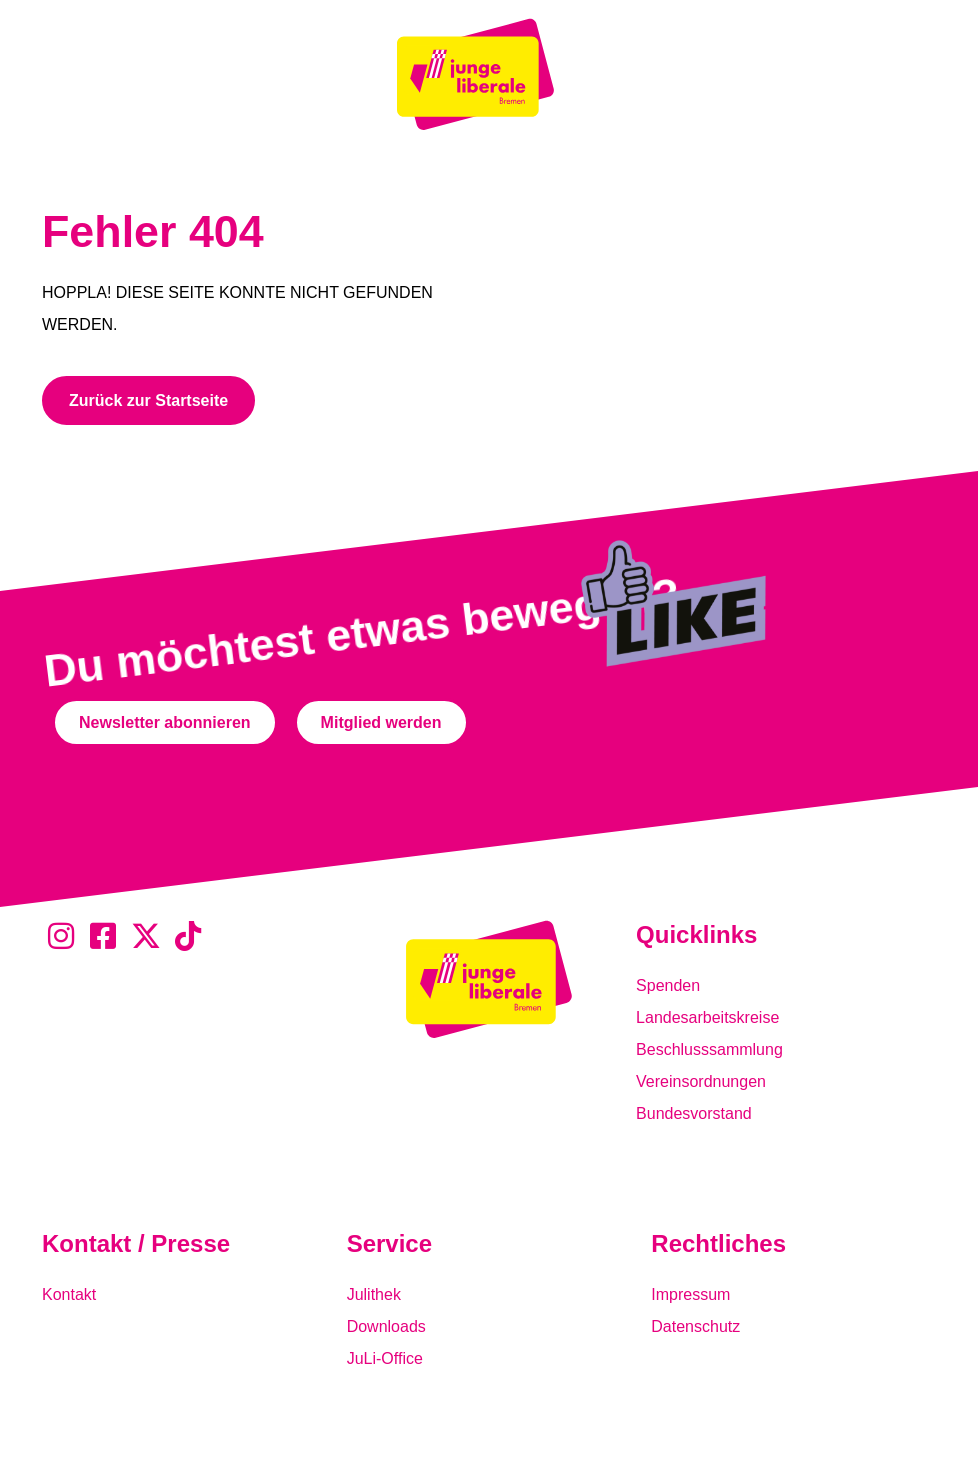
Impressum (690, 1294)
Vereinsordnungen (701, 1081)
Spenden (668, 985)
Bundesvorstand (694, 1113)
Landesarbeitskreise (707, 1017)
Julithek (374, 1294)
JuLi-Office (385, 1358)
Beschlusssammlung (709, 1049)
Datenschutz (695, 1326)
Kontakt (69, 1294)
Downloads (386, 1326)
